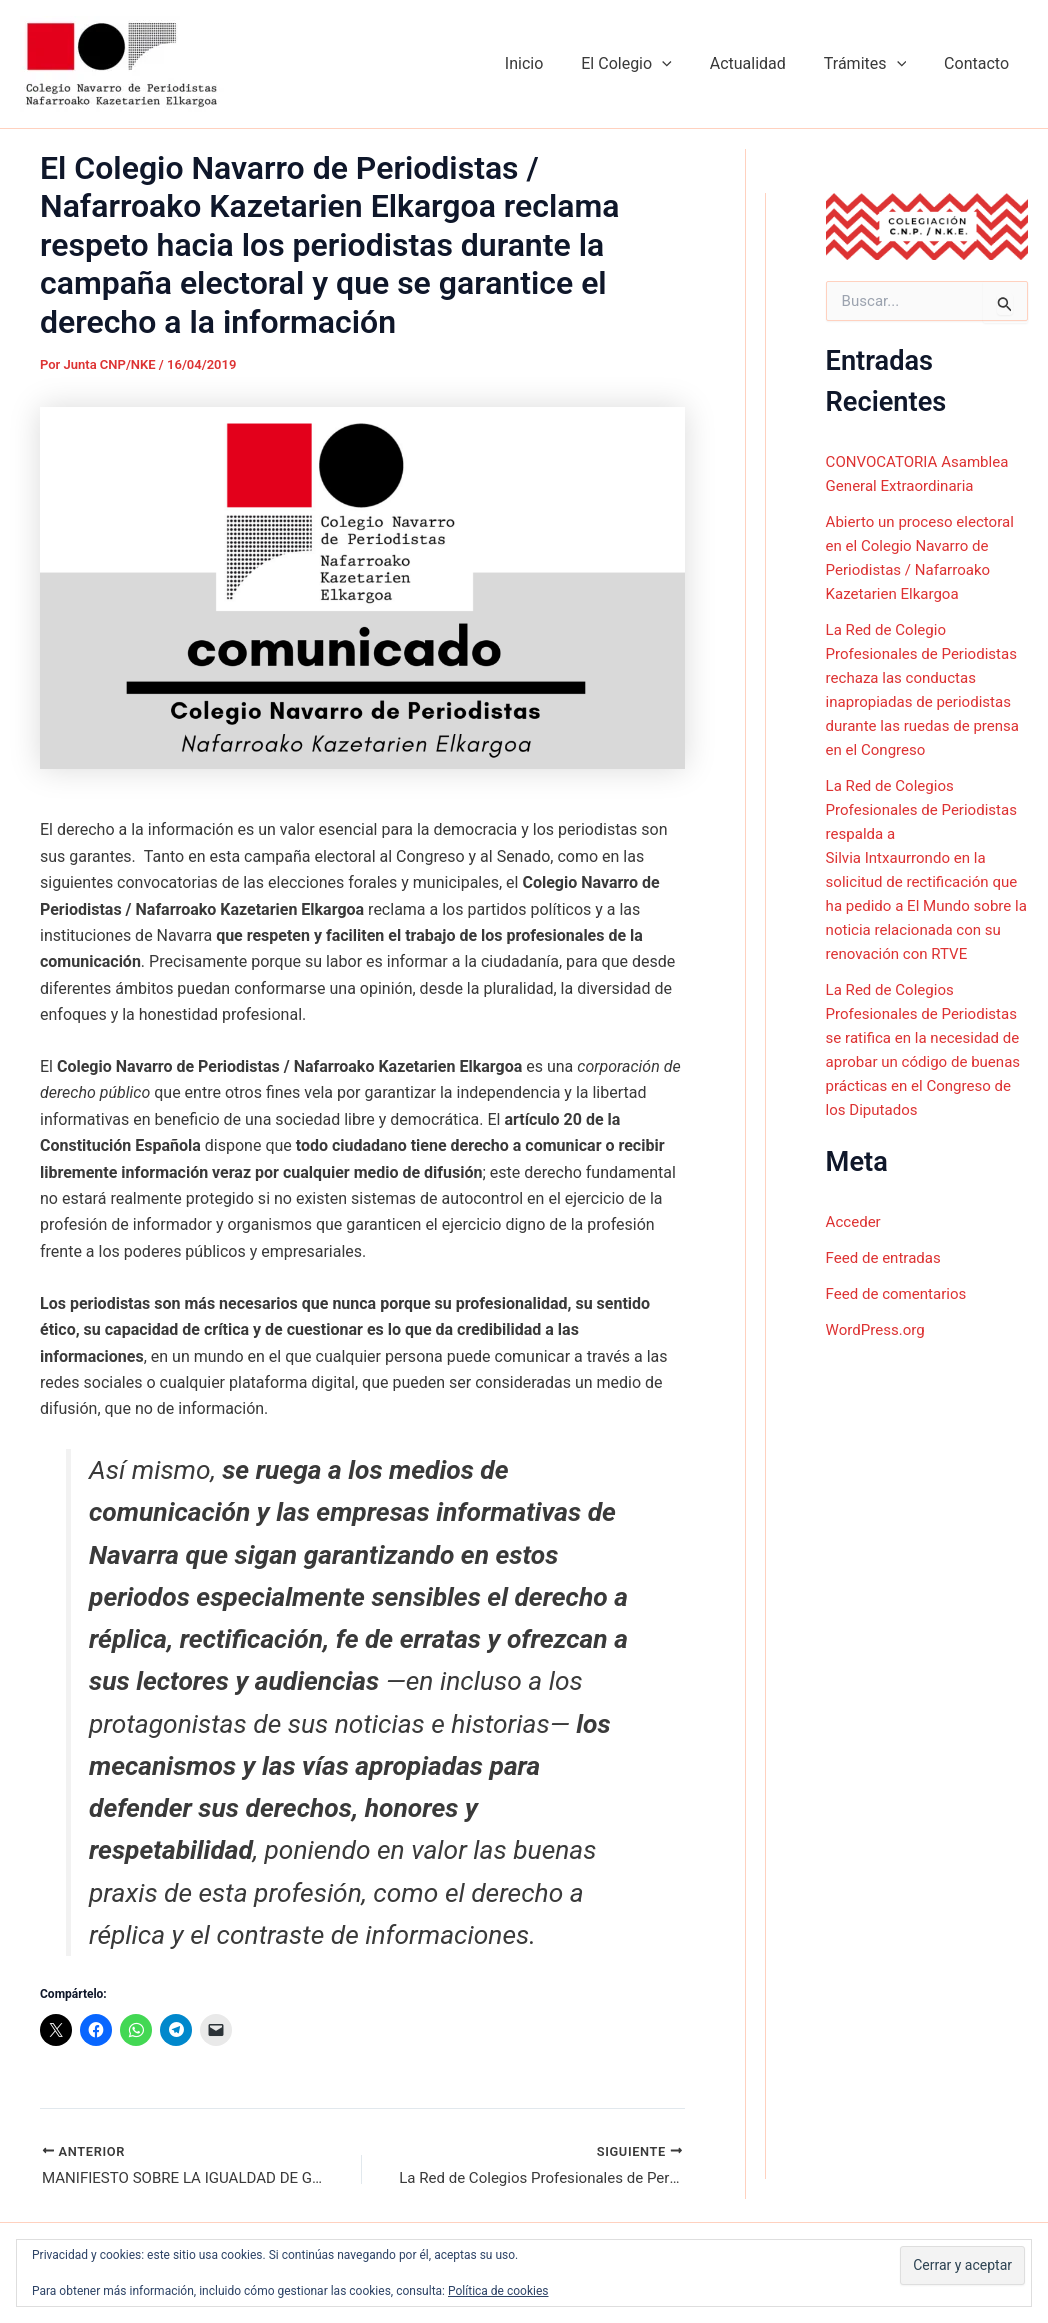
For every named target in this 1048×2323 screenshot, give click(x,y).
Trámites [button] (874, 64)
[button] (683, 64)
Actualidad (763, 63)
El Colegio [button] (647, 64)
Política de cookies (498, 2291)
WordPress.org (878, 1376)
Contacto (979, 63)
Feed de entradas (887, 1304)
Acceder (855, 1268)
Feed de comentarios (901, 1340)
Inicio (551, 63)
